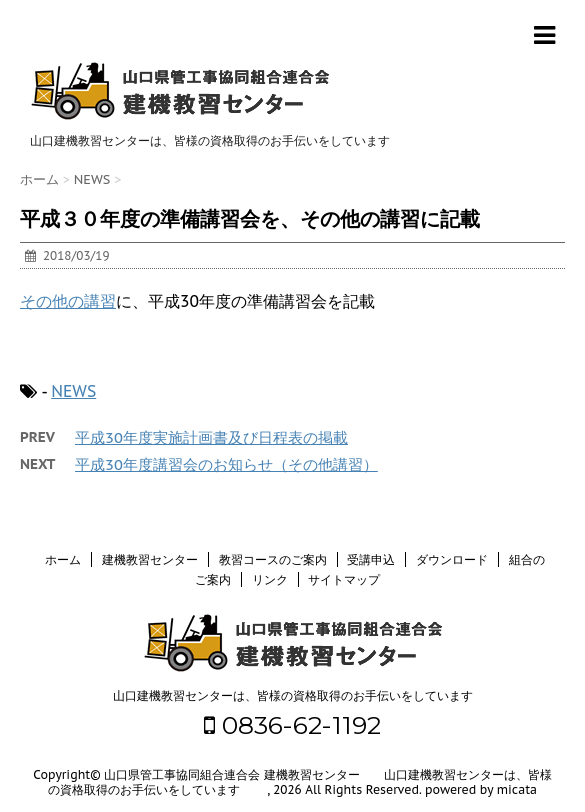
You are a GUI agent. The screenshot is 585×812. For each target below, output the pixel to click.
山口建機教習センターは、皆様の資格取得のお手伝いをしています (293, 695)
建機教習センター (150, 559)
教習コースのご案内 (273, 559)
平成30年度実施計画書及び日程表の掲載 (211, 437)
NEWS (73, 391)
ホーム (63, 559)
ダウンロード (452, 559)
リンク (270, 579)
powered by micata (479, 789)
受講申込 (371, 559)
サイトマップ (344, 579)
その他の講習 (68, 301)
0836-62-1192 (292, 725)
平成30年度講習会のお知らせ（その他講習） (226, 464)
